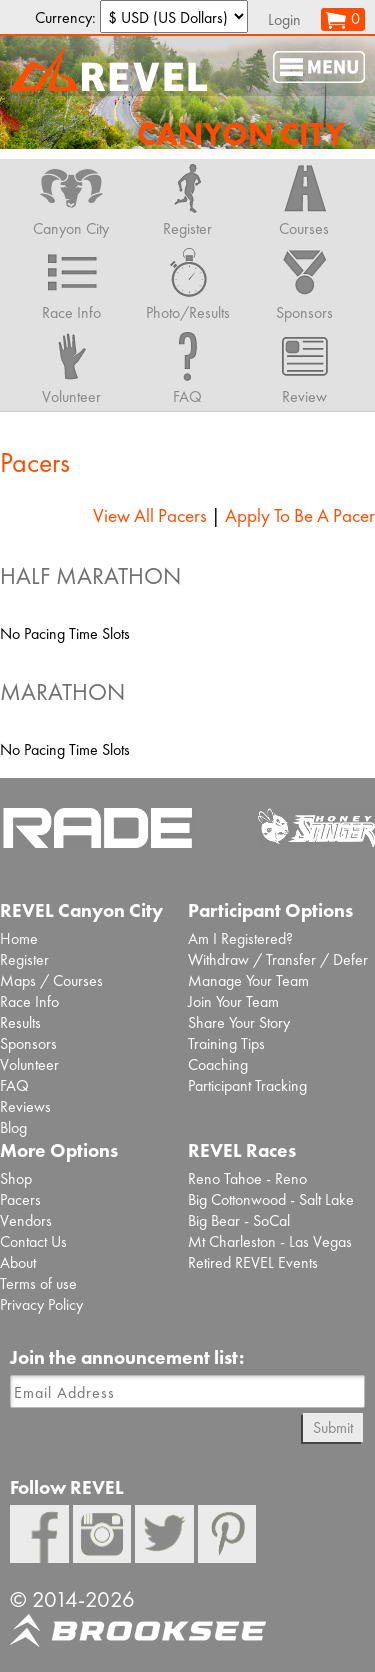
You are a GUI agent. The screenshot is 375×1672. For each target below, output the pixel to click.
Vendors (26, 1220)
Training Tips (226, 1043)
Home (19, 938)
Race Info (29, 1001)
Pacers (20, 1199)
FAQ (14, 1085)
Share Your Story (239, 1022)
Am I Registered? (240, 938)
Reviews (25, 1106)
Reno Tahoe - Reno (247, 1178)
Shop (16, 1178)
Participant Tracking (247, 1085)
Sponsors (28, 1043)
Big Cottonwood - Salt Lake (271, 1199)
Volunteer (29, 1064)
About (18, 1262)
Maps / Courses (51, 980)
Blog (13, 1127)
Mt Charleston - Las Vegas (270, 1241)
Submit (333, 1427)
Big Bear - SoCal (239, 1220)
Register (24, 959)
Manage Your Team (248, 980)
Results (20, 1022)
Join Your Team (233, 1001)
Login (284, 19)
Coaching (218, 1064)
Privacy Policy (41, 1304)
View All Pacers (150, 515)
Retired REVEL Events (253, 1262)
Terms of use (38, 1283)
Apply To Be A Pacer (300, 515)
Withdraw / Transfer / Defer (278, 959)
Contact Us (33, 1241)
